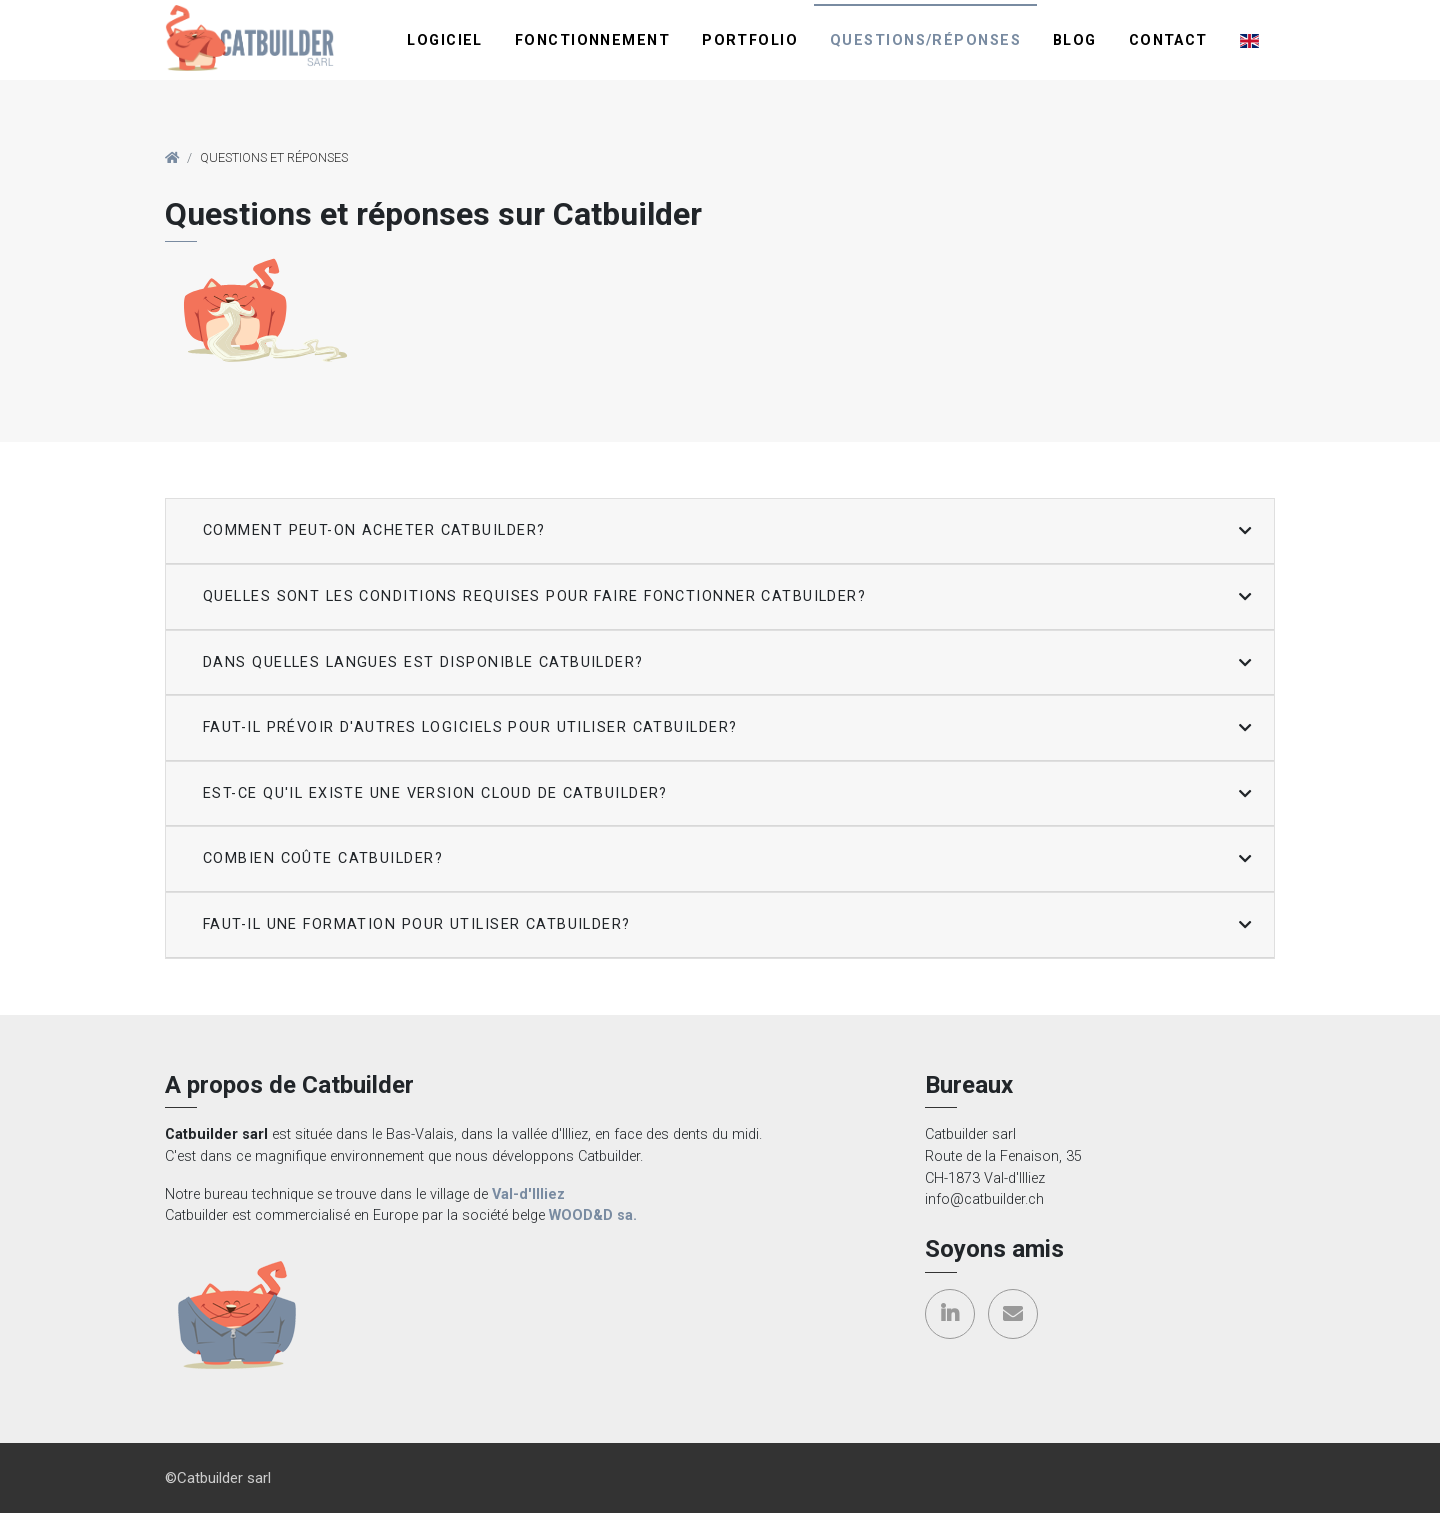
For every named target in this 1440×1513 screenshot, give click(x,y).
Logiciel (445, 40)
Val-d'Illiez (528, 1194)
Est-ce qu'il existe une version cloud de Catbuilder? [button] (435, 793)
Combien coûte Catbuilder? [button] (323, 858)
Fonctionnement (592, 40)
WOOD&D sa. (593, 1215)
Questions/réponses (925, 40)
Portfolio (750, 40)
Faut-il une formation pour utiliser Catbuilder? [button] (417, 924)
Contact (1168, 40)
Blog (1075, 40)
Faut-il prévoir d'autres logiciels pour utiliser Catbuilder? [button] (470, 727)
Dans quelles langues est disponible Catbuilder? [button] (423, 662)
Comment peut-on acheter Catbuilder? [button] (374, 530)
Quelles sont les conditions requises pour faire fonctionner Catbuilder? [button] (534, 596)
